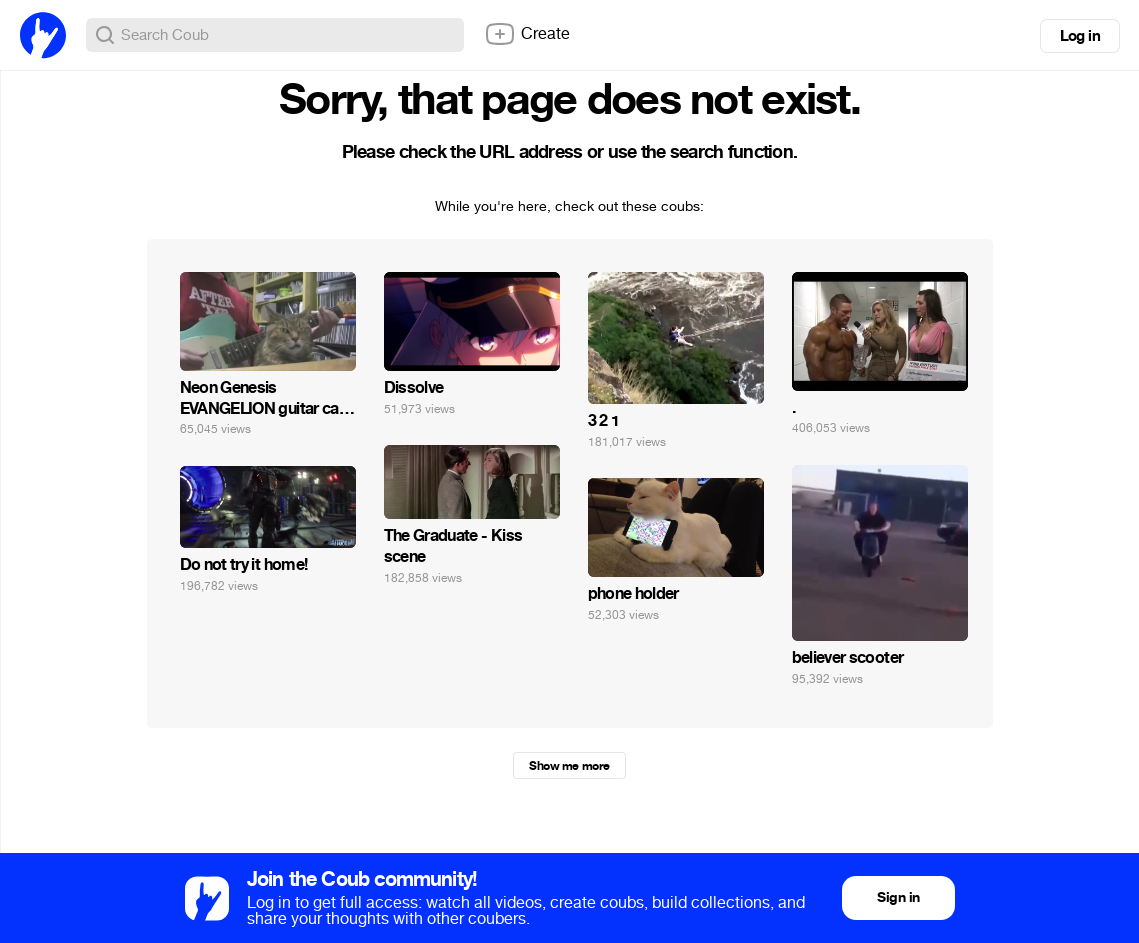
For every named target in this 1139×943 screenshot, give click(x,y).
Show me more (569, 766)
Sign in (898, 897)
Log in (1080, 36)
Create (527, 34)
